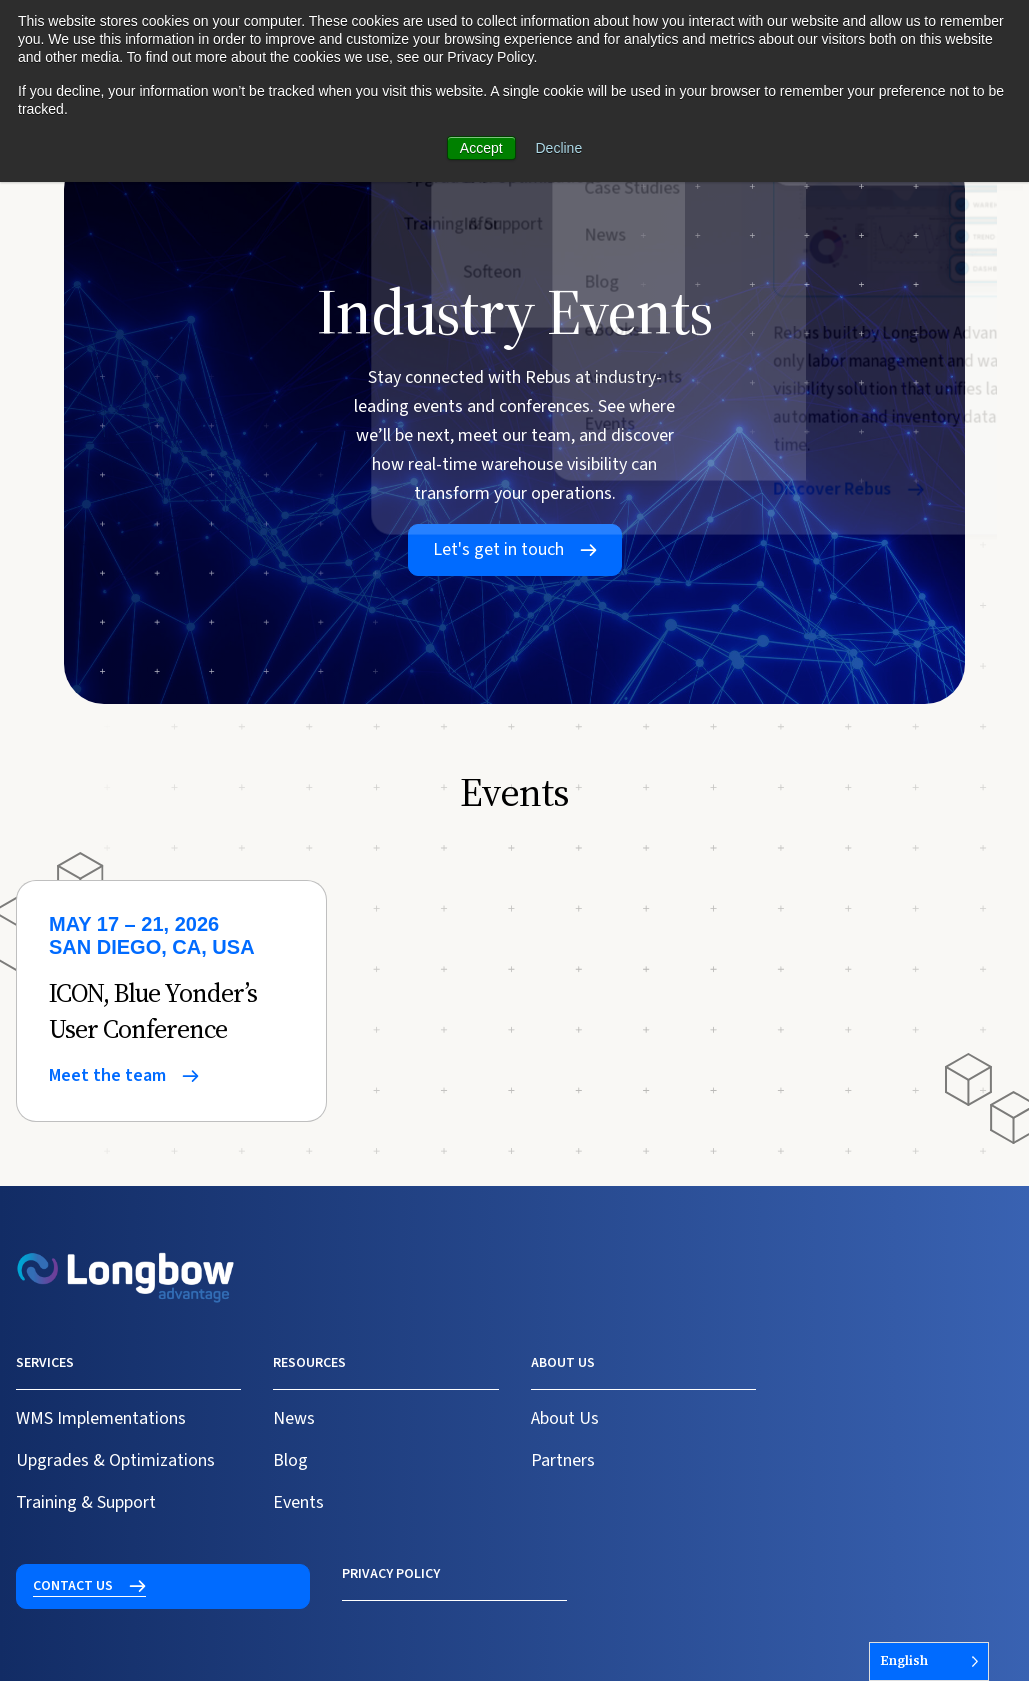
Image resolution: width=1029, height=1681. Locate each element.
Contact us (845, 1375)
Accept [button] (481, 148)
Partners (563, 1460)
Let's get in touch (498, 549)
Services (45, 1363)
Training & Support (86, 1502)
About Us (565, 1418)
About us (563, 1363)
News (294, 1418)
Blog (290, 1460)
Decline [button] (559, 148)
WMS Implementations (101, 1418)
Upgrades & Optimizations (115, 1460)
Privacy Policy (65, 1574)
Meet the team (107, 1075)
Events (298, 1502)
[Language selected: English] (929, 1661)
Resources (309, 1363)
